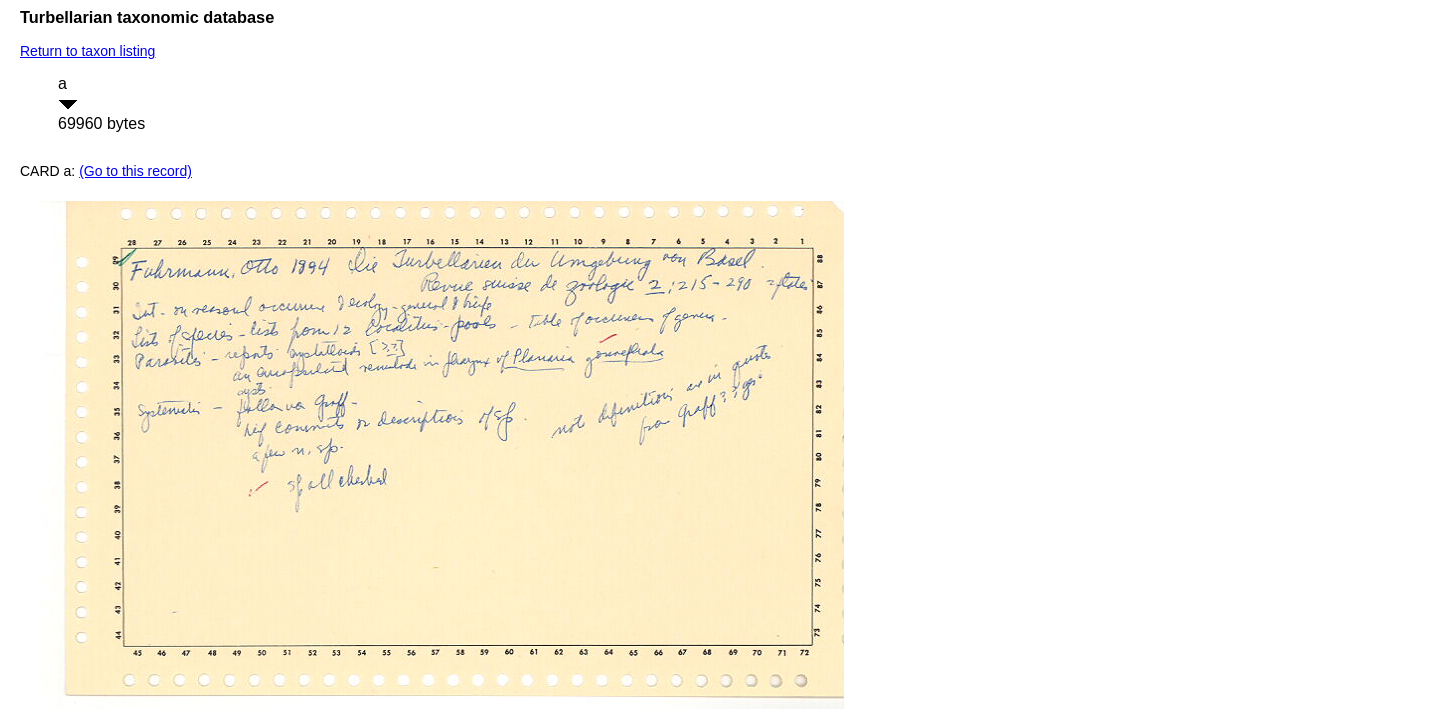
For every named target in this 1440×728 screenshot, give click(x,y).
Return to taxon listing (87, 51)
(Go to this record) (135, 171)
